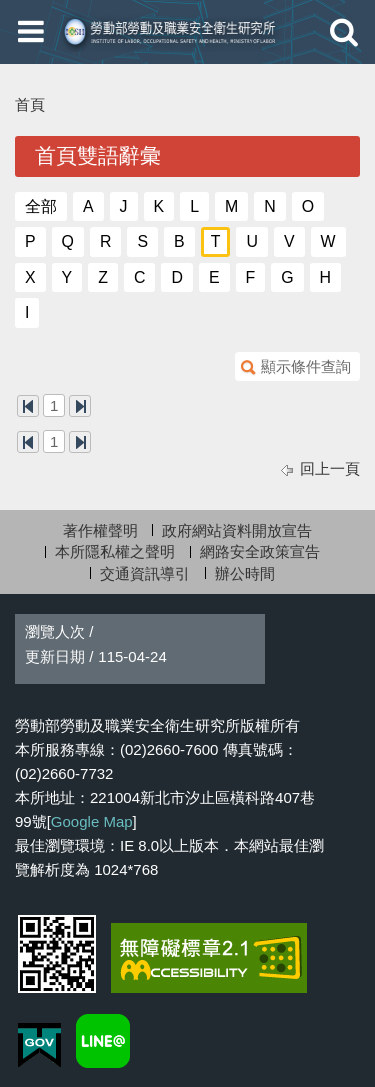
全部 (41, 206)
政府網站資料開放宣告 (237, 530)
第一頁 (28, 406)
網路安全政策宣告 (260, 551)
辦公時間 (245, 573)
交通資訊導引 (145, 573)
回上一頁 (330, 468)
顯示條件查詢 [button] (306, 366)
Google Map (92, 821)
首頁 (30, 104)
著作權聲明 (100, 530)
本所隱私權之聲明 (115, 551)
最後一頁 (80, 406)
